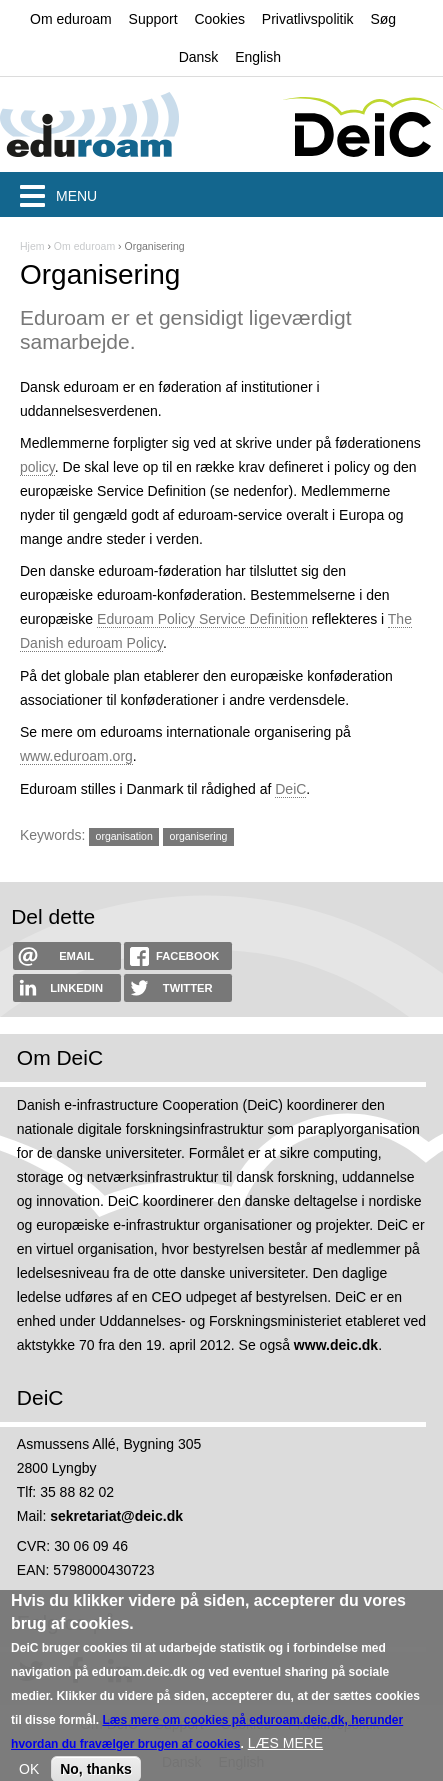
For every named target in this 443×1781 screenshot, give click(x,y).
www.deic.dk (336, 1345)
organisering (199, 836)
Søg (383, 19)
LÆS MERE (285, 1755)
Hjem (32, 246)
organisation (124, 836)
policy (37, 467)
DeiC (290, 789)
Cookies (219, 19)
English (258, 57)
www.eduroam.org (76, 756)
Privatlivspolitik (308, 19)
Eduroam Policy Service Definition (202, 619)
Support (153, 19)
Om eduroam (71, 19)
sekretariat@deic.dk (116, 1516)
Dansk (199, 57)
